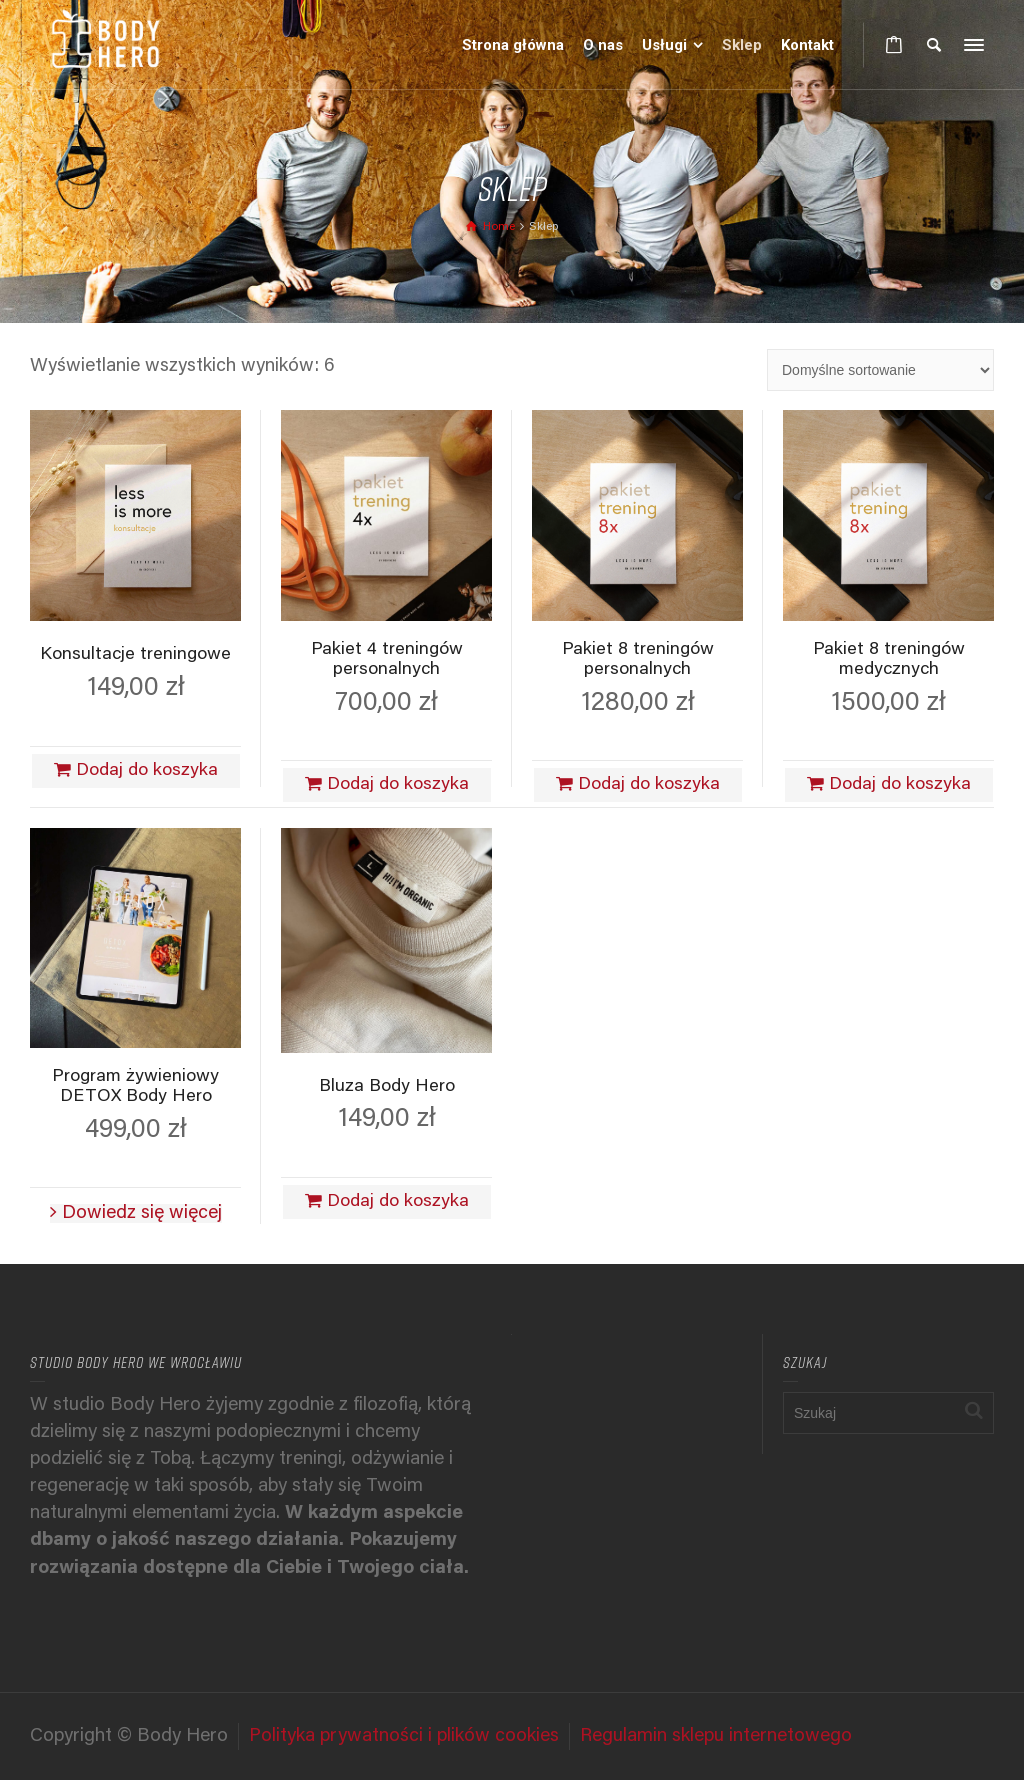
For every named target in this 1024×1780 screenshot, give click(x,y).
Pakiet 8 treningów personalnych (638, 660)
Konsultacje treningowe (135, 655)
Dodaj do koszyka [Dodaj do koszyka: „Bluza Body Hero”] (398, 1202)
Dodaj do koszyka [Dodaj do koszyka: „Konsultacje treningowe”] (147, 771)
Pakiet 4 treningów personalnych (387, 660)
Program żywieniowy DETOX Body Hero (135, 1087)
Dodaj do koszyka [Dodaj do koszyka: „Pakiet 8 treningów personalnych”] (649, 785)
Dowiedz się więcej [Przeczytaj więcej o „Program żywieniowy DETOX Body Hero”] (142, 1213)
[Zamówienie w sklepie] (880, 370)
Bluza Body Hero (387, 1087)
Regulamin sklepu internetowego (716, 1736)
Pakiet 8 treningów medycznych (889, 660)
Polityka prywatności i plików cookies (404, 1736)
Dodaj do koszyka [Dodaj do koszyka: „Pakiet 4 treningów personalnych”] (398, 785)
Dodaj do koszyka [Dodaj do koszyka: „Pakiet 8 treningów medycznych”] (900, 785)
